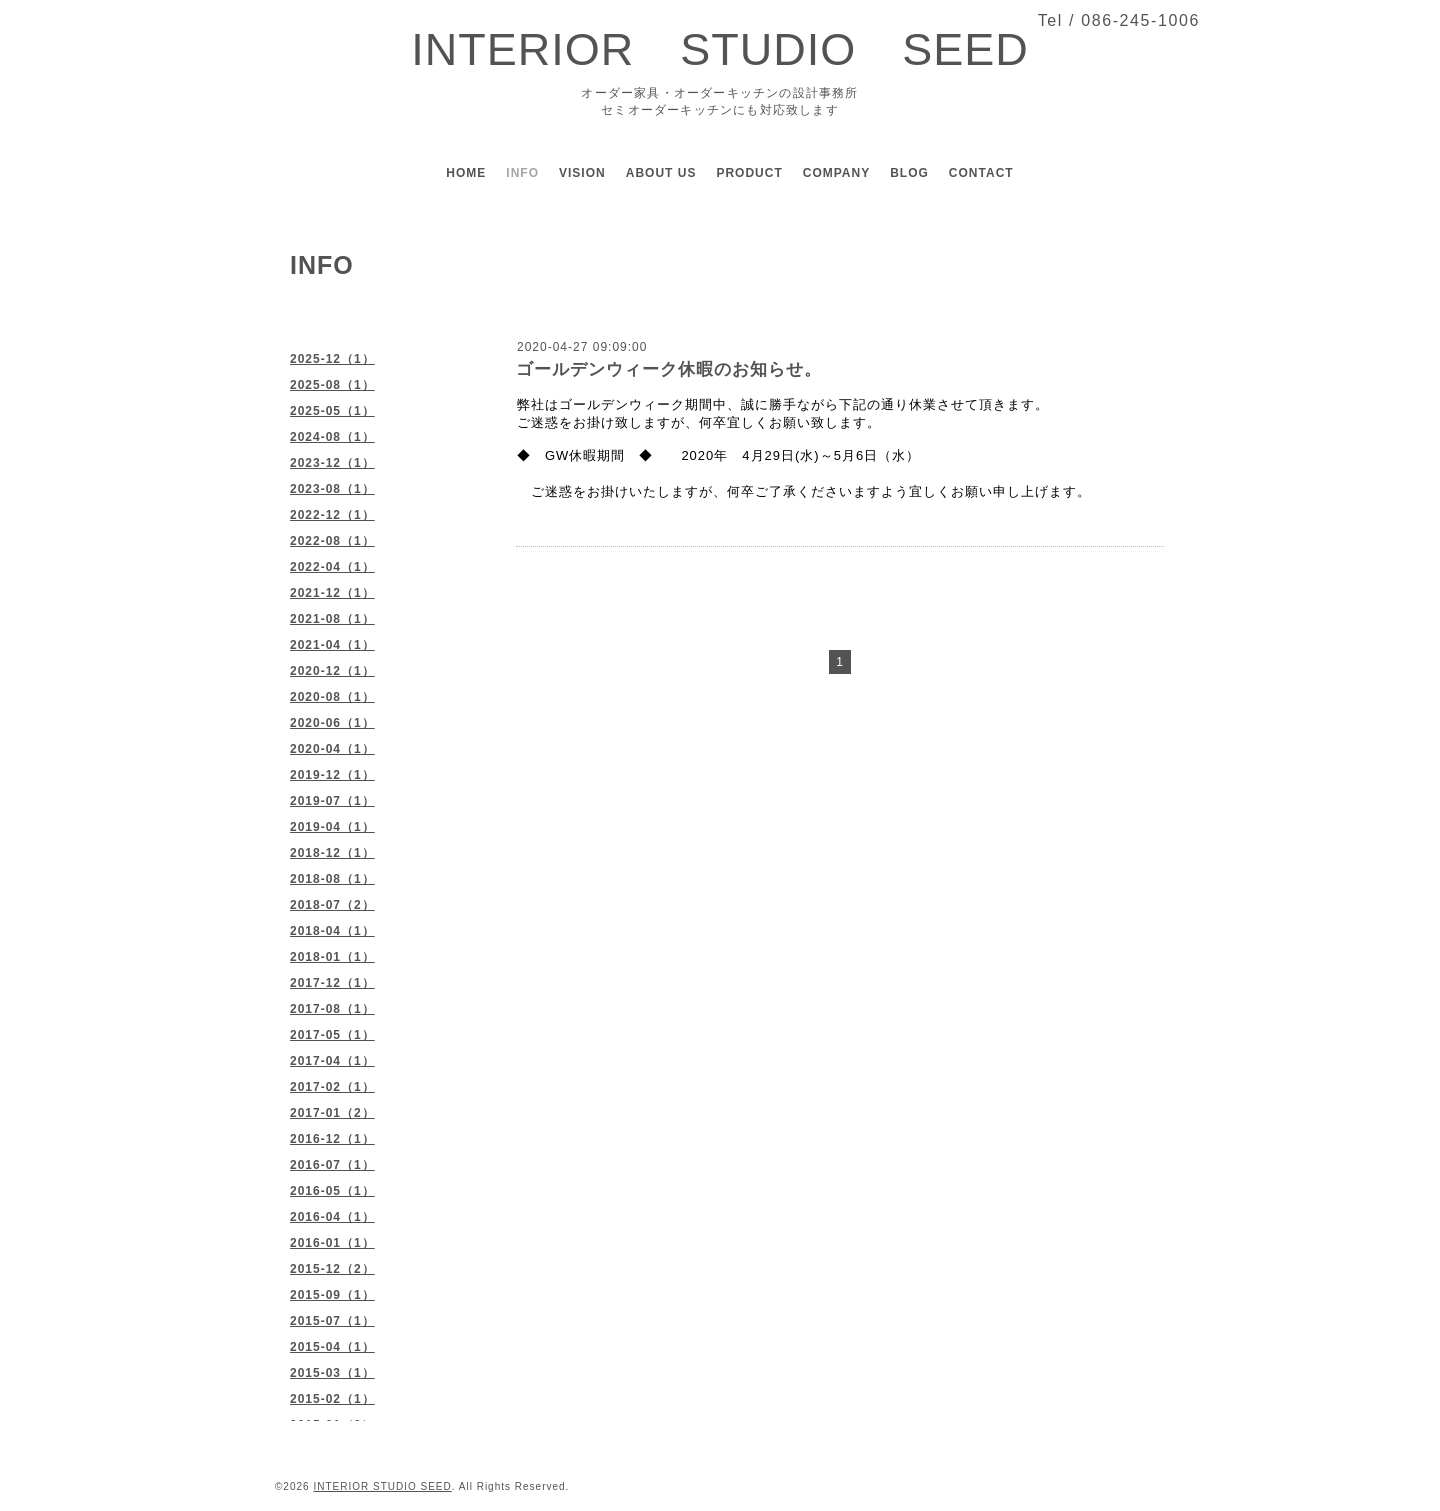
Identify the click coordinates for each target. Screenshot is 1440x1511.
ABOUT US (661, 173)
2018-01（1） (332, 957)
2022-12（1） (332, 515)
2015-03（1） (332, 1373)
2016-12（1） (332, 1139)
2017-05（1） (332, 1035)
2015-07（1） (332, 1321)
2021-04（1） (332, 645)
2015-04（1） (332, 1347)
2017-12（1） (332, 983)
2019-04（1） (332, 827)
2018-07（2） (332, 905)
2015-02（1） (332, 1399)
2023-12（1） (332, 463)
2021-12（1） (332, 593)
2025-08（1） (332, 385)
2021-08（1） (332, 619)
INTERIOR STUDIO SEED (720, 49)
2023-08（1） (332, 489)
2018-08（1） (332, 879)
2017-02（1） (332, 1087)
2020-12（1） (332, 671)
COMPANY (836, 173)
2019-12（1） (332, 775)
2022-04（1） (332, 567)
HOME (466, 173)
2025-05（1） (332, 411)
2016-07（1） (332, 1165)
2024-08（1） (332, 437)
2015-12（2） (332, 1269)
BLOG (909, 173)
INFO (522, 173)
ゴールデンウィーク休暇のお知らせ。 (669, 369)
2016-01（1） (332, 1243)
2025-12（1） (332, 359)
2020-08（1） (332, 697)
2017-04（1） (332, 1061)
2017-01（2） (332, 1113)
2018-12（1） (332, 853)
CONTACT (981, 173)
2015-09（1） (332, 1295)
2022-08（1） (332, 541)
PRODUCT (749, 173)
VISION (582, 173)
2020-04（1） (332, 749)
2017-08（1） (332, 1009)
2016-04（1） (332, 1217)
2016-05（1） (332, 1191)
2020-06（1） (332, 723)
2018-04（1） (332, 931)
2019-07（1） (332, 801)
